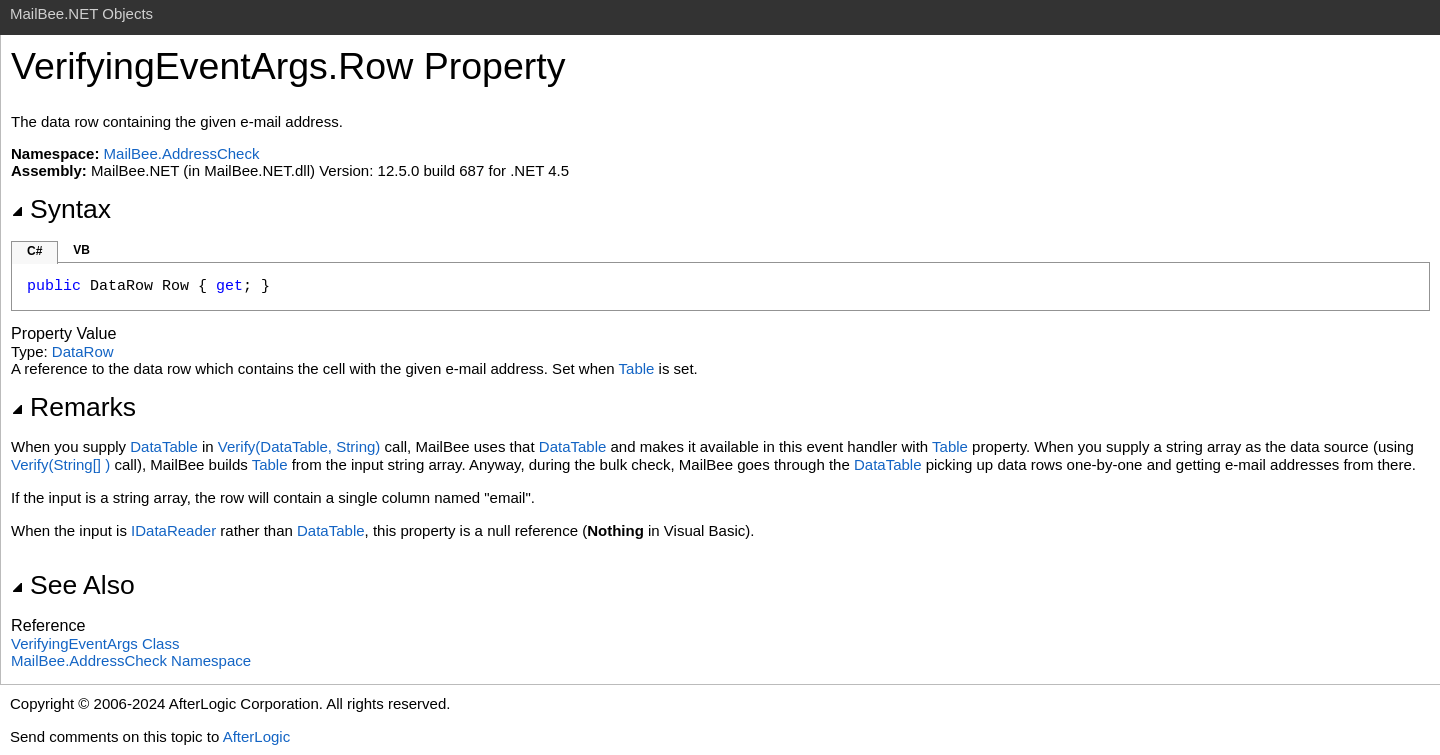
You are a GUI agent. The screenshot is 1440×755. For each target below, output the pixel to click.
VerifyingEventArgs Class (95, 643)
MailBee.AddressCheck (182, 153)
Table (637, 368)
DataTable (164, 446)
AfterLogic (257, 736)
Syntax (61, 209)
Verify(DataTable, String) (299, 446)
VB (81, 250)
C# (34, 251)
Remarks (73, 407)
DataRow (83, 351)
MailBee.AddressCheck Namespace (131, 660)
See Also (73, 585)
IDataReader (173, 530)
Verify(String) (60, 464)
